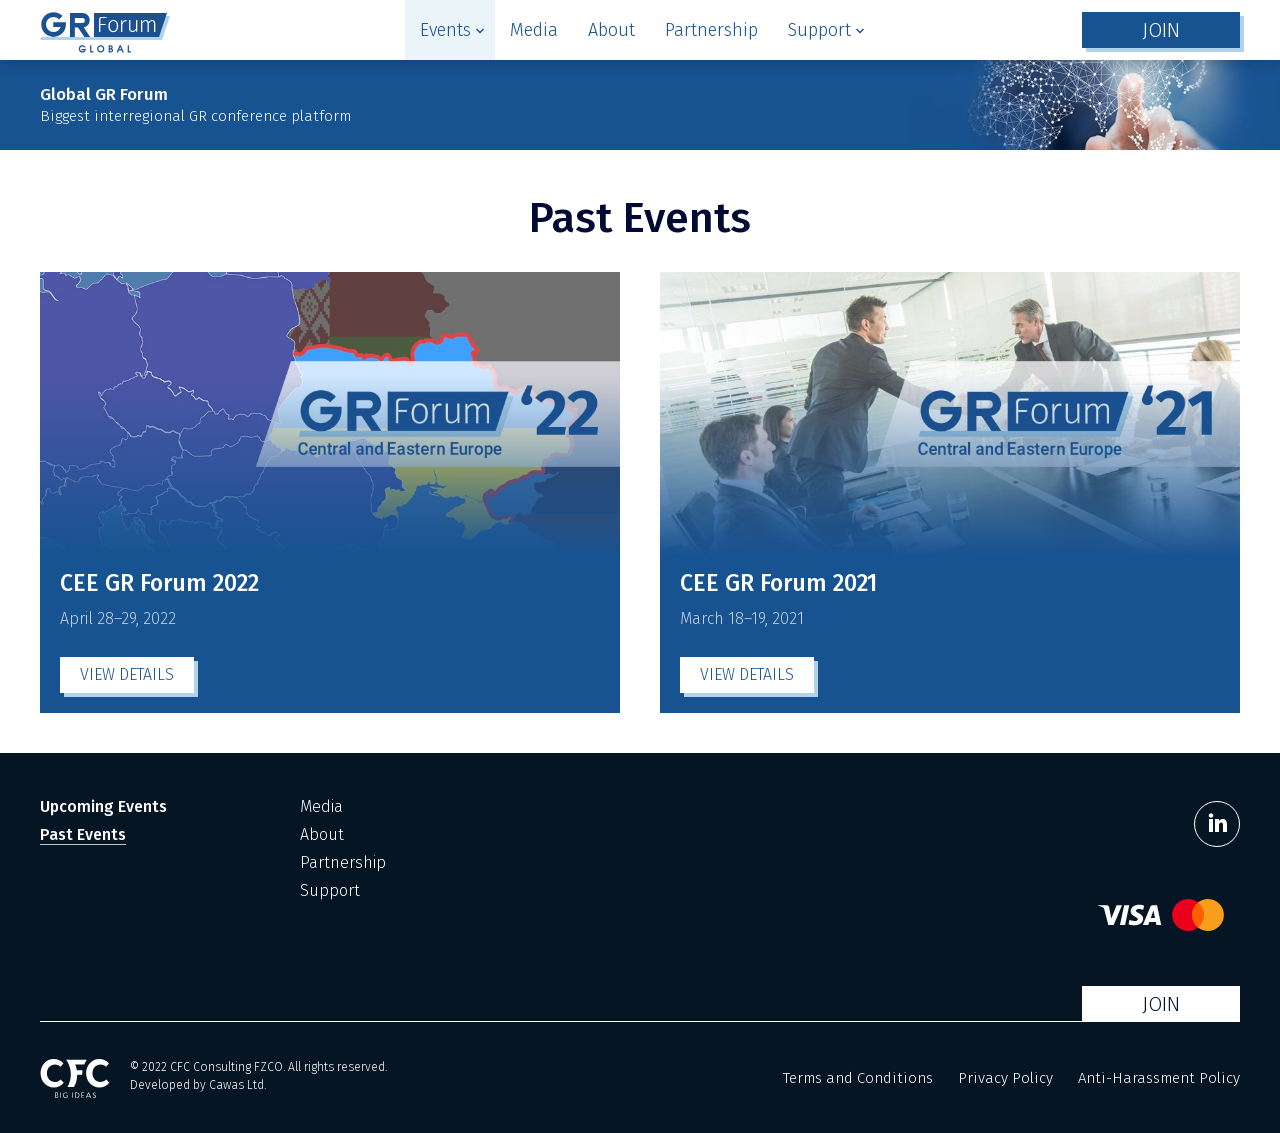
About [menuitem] (322, 834)
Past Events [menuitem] (83, 834)
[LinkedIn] (1217, 824)
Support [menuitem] (330, 890)
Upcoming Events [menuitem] (103, 806)
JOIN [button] (1161, 30)
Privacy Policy (1005, 1078)
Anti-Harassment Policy (1159, 1078)
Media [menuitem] (321, 806)
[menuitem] (450, 30)
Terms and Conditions (858, 1078)
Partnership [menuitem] (343, 862)
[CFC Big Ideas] (75, 1078)
